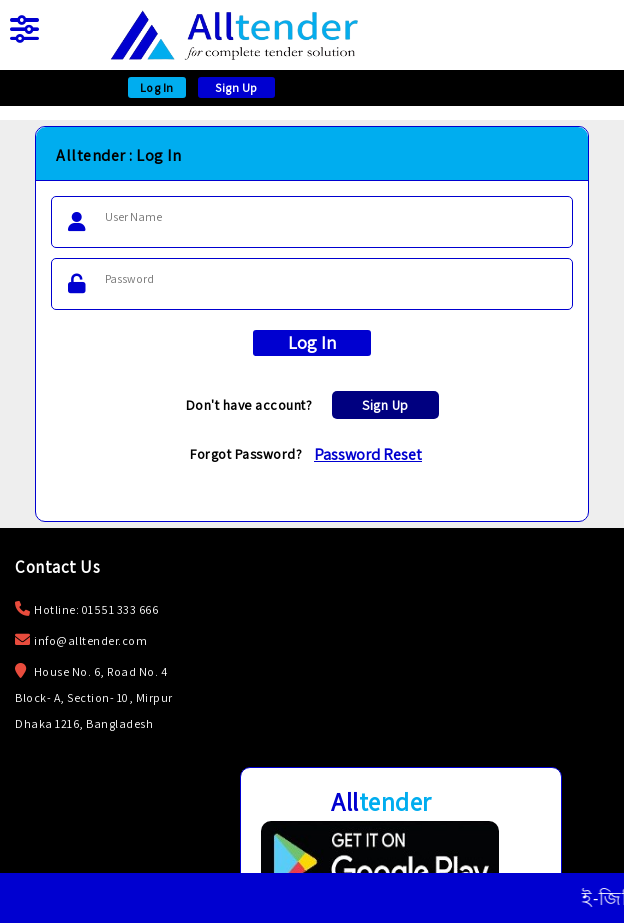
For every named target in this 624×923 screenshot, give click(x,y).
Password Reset (368, 454)
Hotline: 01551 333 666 (96, 609)
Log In (157, 87)
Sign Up (236, 87)
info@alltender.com (90, 640)
